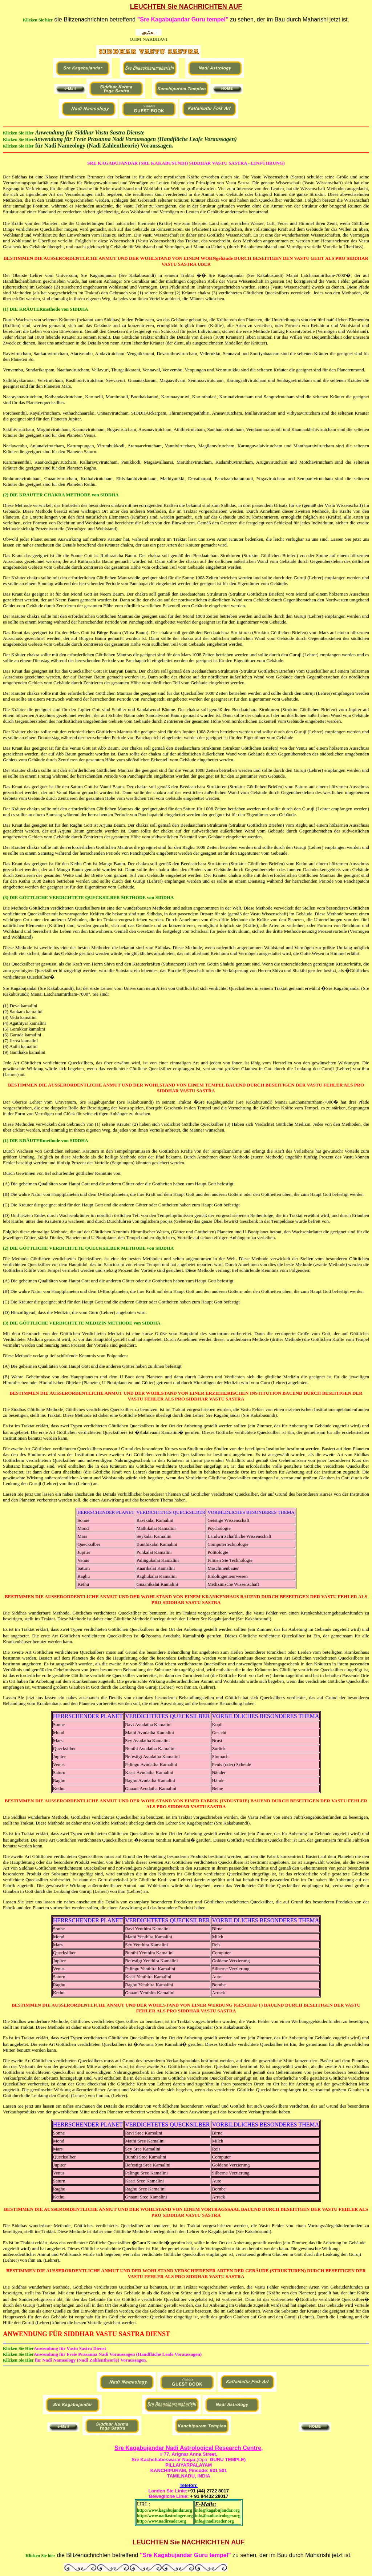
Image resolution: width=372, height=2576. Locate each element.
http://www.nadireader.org (161, 2521)
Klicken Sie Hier (18, 133)
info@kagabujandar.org (217, 2510)
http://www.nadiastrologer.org (165, 2515)
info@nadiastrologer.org (217, 2515)
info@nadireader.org (214, 2521)
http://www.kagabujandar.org (164, 2510)
